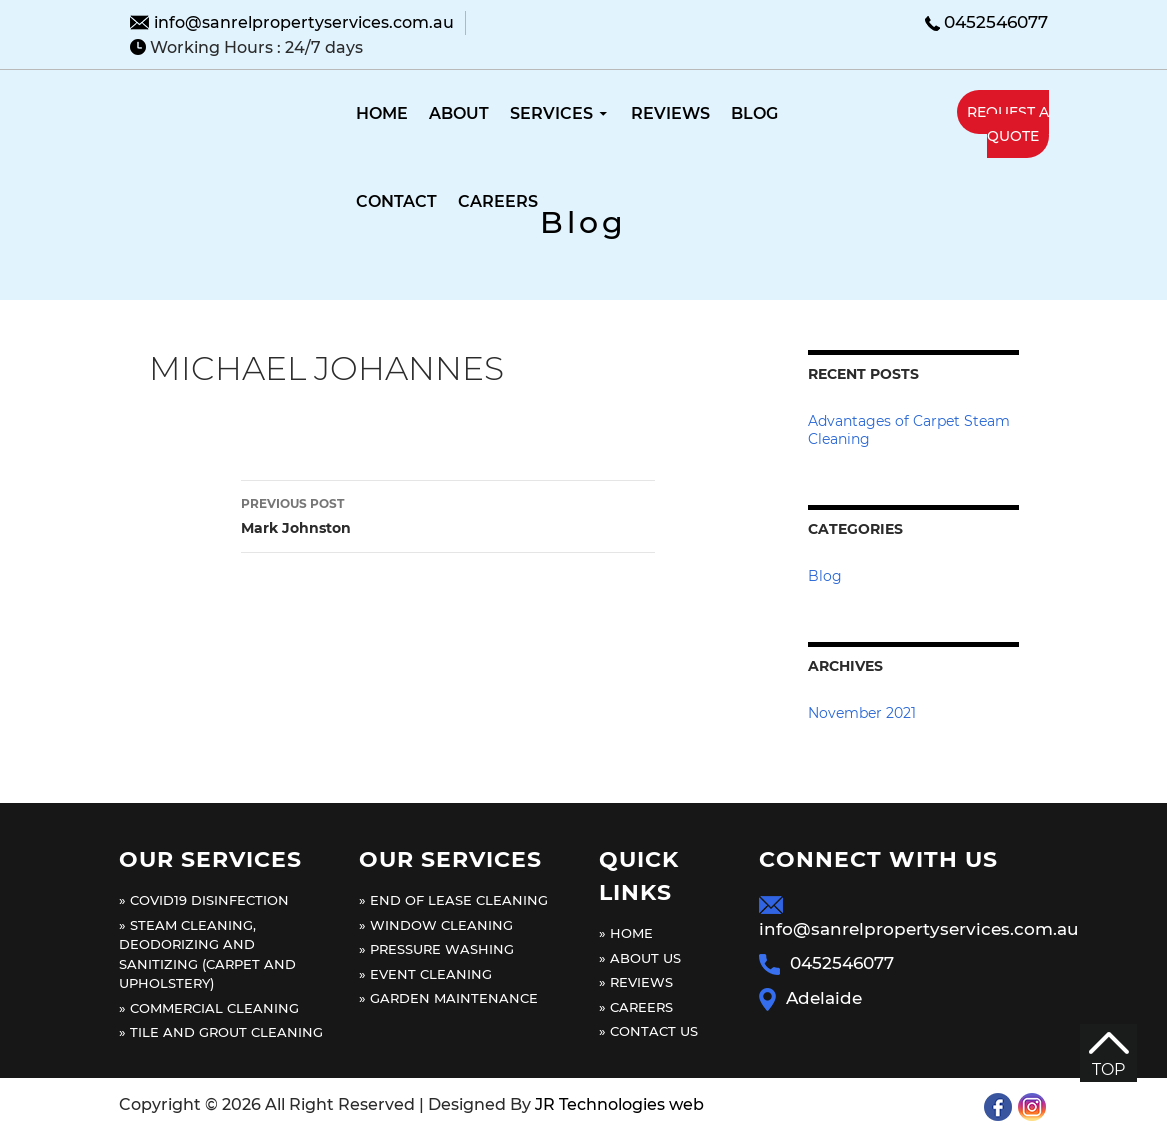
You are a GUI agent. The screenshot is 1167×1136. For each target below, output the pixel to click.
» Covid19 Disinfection (204, 900)
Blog (754, 113)
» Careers (636, 1007)
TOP (1109, 1055)
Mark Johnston (448, 514)
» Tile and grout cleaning (221, 1032)
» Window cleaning (436, 925)
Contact (396, 201)
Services (551, 113)
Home (382, 113)
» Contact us (648, 1031)
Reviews (670, 113)
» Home (626, 933)
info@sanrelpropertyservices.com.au (304, 22)
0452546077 (996, 22)
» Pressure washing (436, 949)
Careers (498, 201)
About (459, 113)
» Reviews (636, 982)
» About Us (640, 958)
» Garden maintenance (448, 998)
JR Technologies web (619, 1104)
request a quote (1008, 124)
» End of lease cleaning (453, 900)
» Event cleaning (425, 974)
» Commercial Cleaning (209, 1008)
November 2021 (862, 713)
